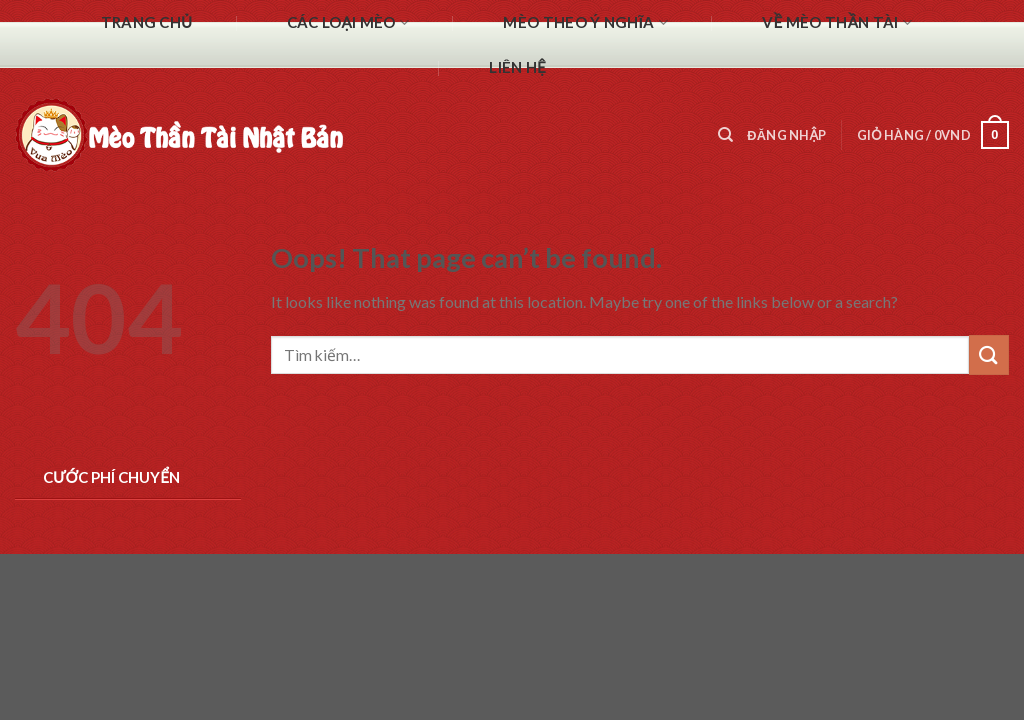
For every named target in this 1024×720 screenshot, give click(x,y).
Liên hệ (517, 67)
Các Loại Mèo (348, 22)
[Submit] (989, 354)
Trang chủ (147, 22)
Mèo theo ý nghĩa (585, 22)
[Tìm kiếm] (725, 135)
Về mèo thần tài (837, 22)
